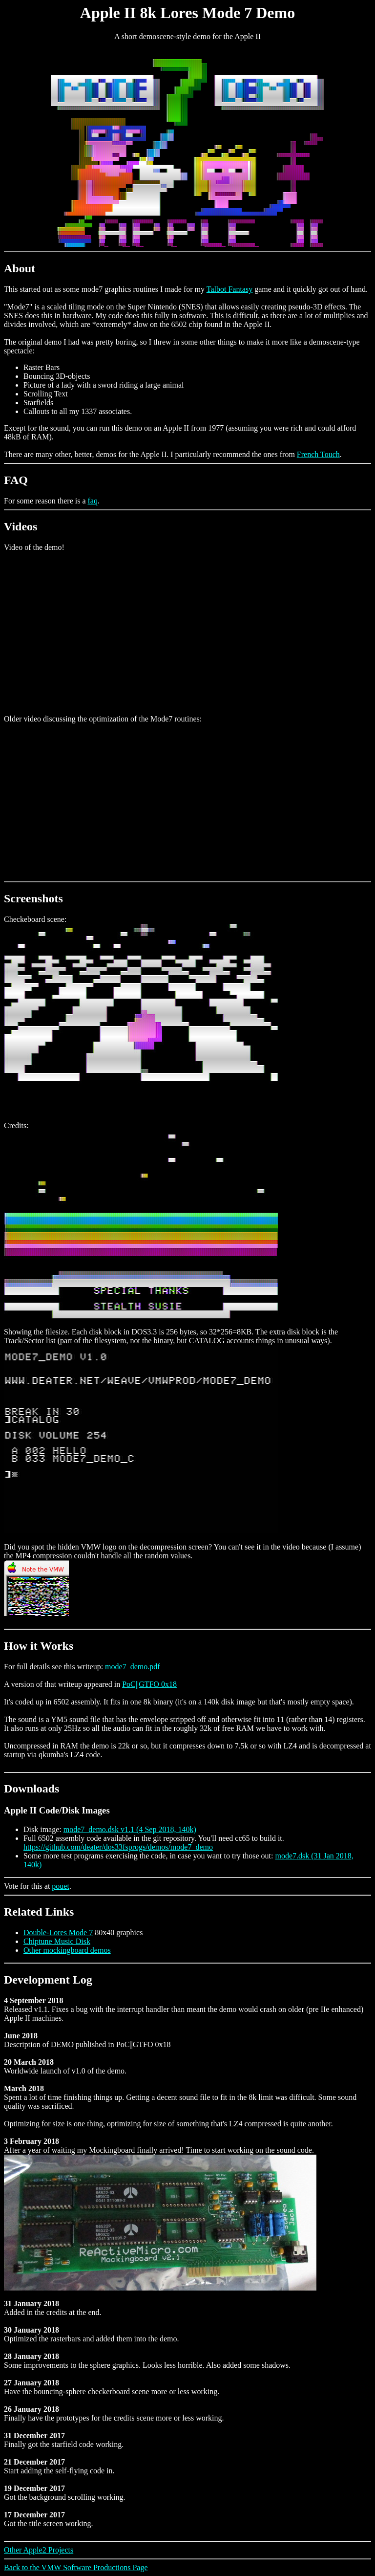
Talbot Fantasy (229, 289)
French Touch (318, 454)
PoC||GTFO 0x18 (149, 1684)
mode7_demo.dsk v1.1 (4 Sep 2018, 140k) (129, 1829)
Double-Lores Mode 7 (58, 1932)
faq (93, 501)
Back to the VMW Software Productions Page (75, 2567)
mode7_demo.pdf (132, 1666)
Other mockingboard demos (67, 1950)
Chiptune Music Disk (56, 1941)
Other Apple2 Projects (38, 2550)
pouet (60, 1886)
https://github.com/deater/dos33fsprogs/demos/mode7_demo (118, 1847)
